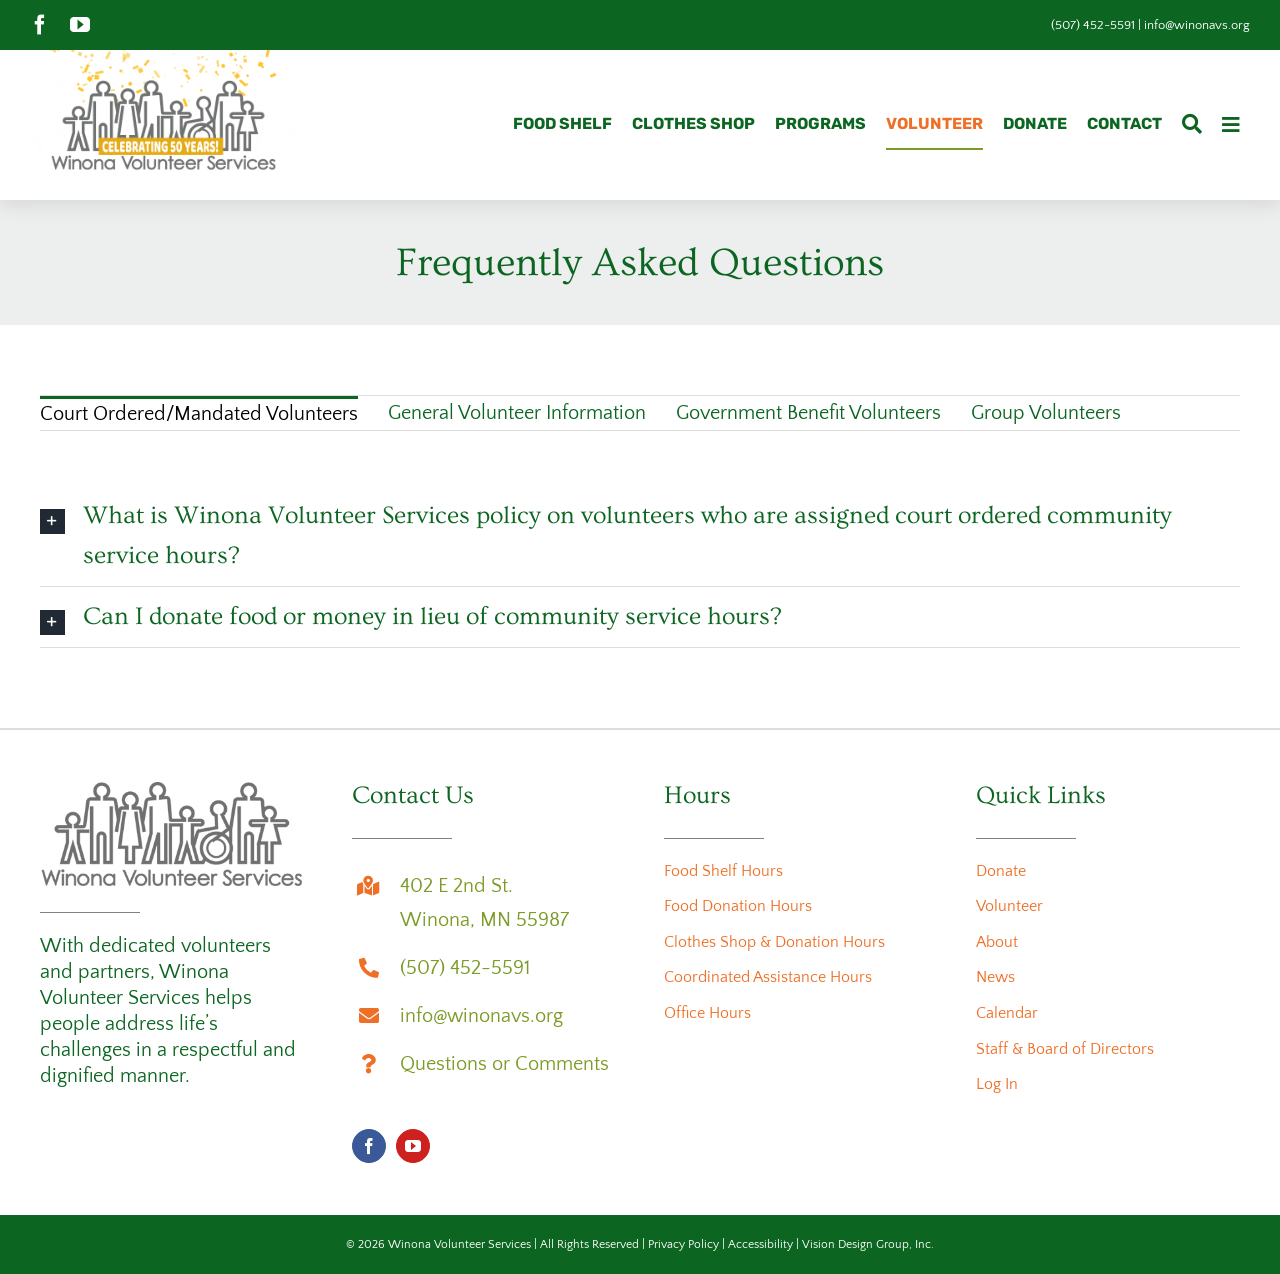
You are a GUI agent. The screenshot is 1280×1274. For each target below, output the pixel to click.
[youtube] (80, 25)
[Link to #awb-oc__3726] (1231, 125)
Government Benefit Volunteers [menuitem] (808, 413)
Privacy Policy (683, 1244)
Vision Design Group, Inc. (868, 1244)
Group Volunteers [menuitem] (1046, 413)
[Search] (1192, 125)
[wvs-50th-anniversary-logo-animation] (163, 60)
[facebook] (40, 25)
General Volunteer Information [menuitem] (517, 413)
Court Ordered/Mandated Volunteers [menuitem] (199, 414)
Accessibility (760, 1244)
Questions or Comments (504, 1064)
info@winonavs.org (1197, 25)
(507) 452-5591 (1093, 25)
